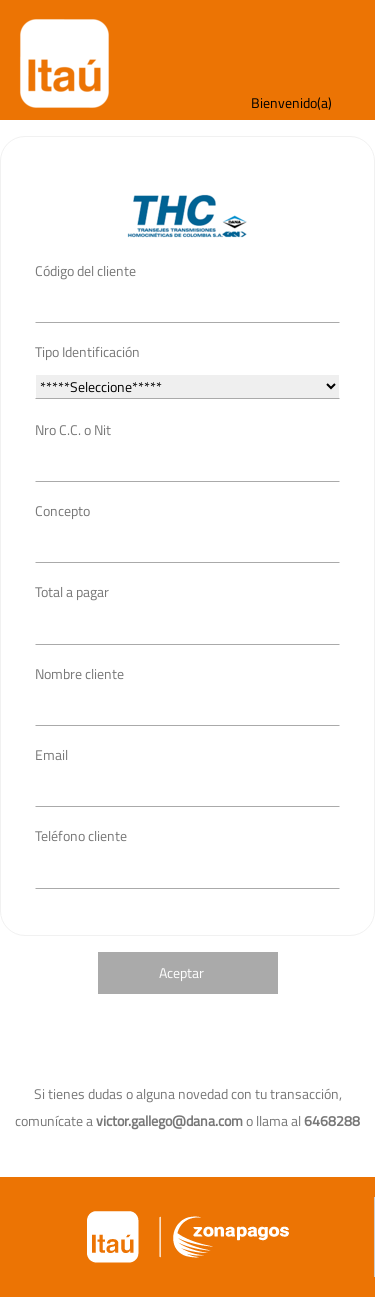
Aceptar (181, 972)
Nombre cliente (79, 673)
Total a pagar (72, 591)
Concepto (62, 510)
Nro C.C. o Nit (73, 429)
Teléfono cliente (81, 835)
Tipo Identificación (87, 351)
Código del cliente (85, 270)
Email (51, 754)
